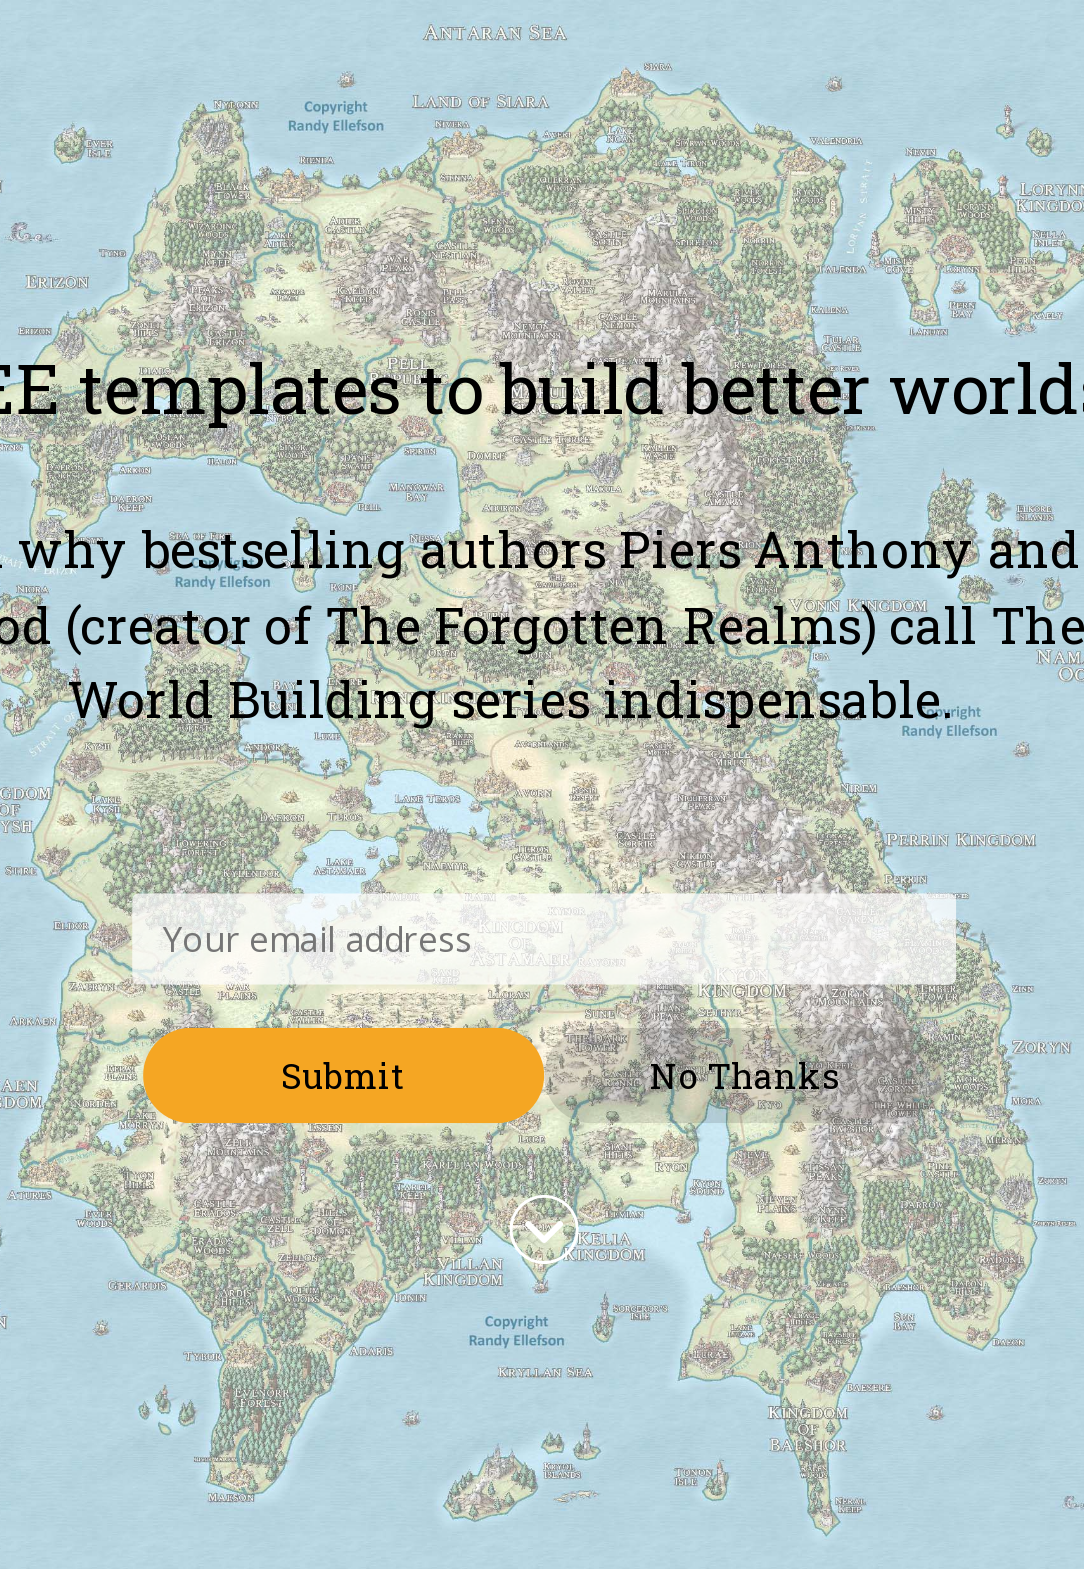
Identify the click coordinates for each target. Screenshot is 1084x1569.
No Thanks (744, 1074)
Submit (344, 1074)
